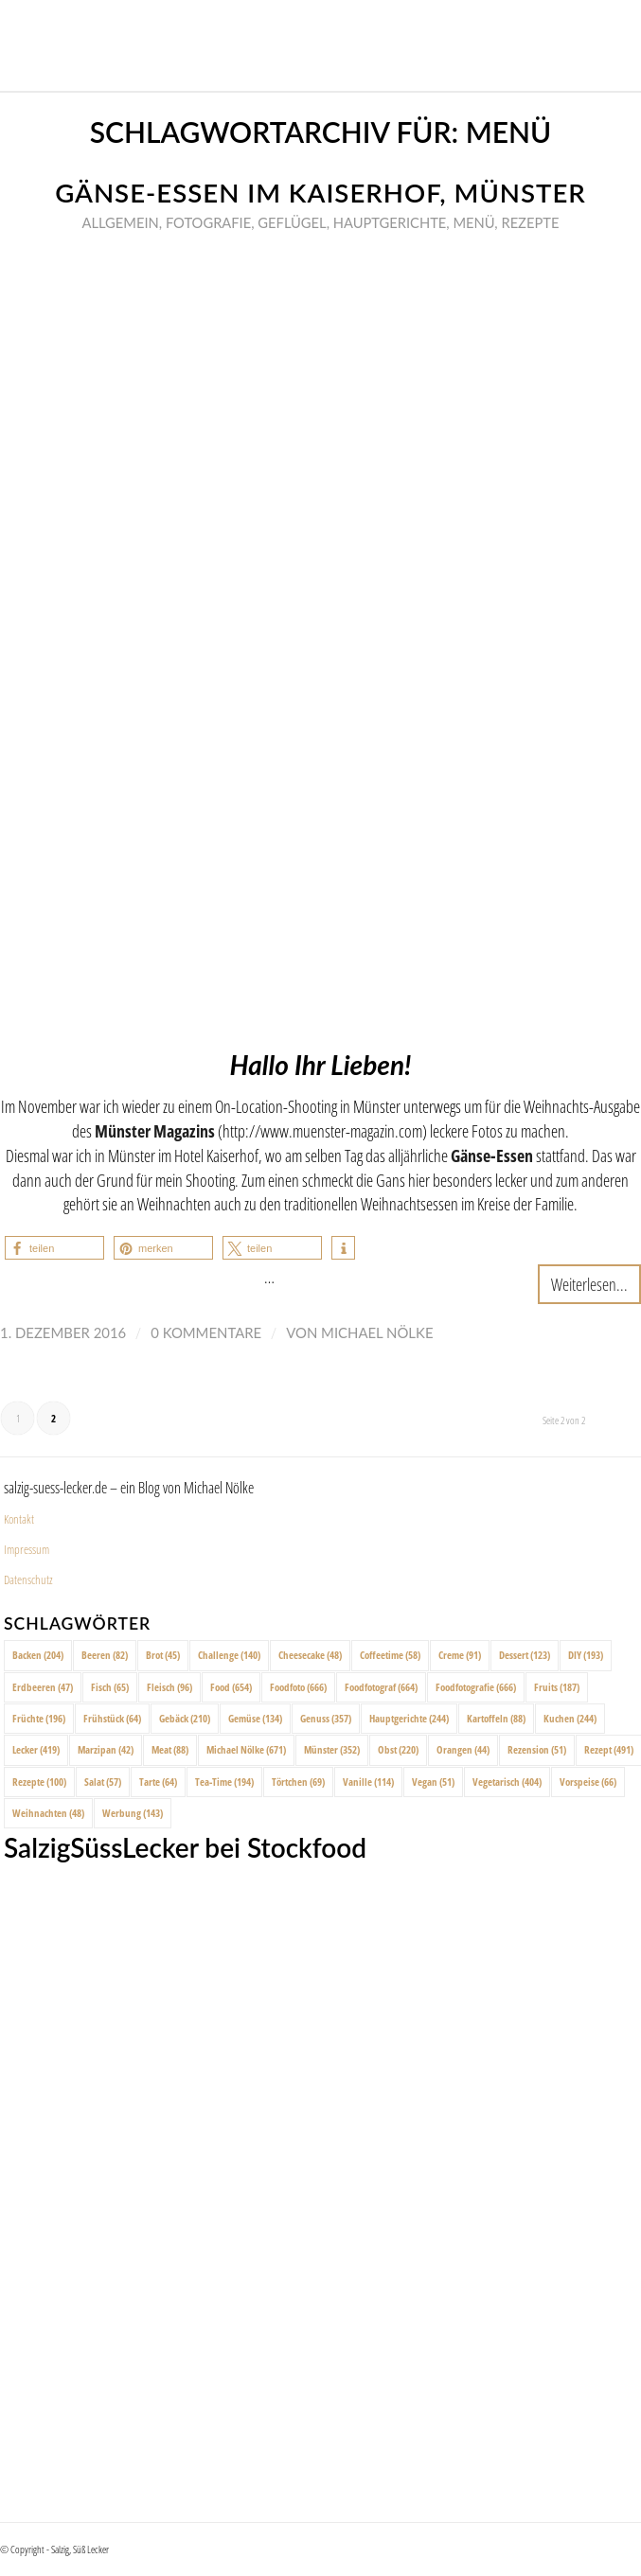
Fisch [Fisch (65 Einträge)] (110, 1687)
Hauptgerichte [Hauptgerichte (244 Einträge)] (409, 1718)
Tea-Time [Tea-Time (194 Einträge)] (224, 1781)
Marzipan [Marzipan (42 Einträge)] (106, 1749)
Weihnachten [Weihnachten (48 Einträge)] (48, 1813)
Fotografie (208, 222)
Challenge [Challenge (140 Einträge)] (229, 1655)
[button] (54, 1248)
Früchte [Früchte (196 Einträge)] (38, 1718)
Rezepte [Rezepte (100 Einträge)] (39, 1781)
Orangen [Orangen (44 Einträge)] (463, 1749)
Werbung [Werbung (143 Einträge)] (132, 1813)
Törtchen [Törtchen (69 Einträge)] (298, 1781)
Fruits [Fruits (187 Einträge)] (556, 1687)
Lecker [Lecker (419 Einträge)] (36, 1749)
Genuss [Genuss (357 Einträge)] (325, 1718)
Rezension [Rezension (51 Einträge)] (536, 1749)
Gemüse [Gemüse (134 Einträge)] (255, 1718)
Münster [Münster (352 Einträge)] (332, 1749)
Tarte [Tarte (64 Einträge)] (158, 1781)
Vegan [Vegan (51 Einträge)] (433, 1781)
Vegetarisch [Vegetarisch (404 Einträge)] (507, 1781)
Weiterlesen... (589, 1284)
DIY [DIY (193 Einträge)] (585, 1655)
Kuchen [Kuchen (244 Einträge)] (569, 1718)
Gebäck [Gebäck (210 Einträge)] (184, 1718)
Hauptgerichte (390, 222)
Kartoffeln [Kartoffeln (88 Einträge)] (496, 1718)
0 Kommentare (206, 1332)
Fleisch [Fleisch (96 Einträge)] (169, 1687)
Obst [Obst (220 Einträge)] (398, 1749)
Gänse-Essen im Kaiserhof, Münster (320, 192)
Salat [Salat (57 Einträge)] (102, 1781)
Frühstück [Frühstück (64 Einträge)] (112, 1718)
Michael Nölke (377, 1332)
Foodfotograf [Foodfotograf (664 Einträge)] (381, 1687)
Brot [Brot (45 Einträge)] (163, 1655)
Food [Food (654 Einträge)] (231, 1687)
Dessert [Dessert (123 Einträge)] (524, 1655)
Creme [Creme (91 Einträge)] (459, 1655)
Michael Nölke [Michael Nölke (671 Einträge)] (246, 1749)
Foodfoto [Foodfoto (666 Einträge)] (298, 1687)
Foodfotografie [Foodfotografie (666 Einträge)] (476, 1687)
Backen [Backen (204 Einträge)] (37, 1655)
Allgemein (120, 222)
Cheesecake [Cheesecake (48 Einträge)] (310, 1655)
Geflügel (292, 222)
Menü (473, 222)
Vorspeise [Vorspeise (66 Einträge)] (588, 1781)
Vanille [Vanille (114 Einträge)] (368, 1781)
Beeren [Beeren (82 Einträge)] (104, 1655)
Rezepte (530, 222)
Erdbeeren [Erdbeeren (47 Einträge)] (42, 1687)
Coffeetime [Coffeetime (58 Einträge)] (390, 1655)
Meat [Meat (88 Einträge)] (169, 1749)
